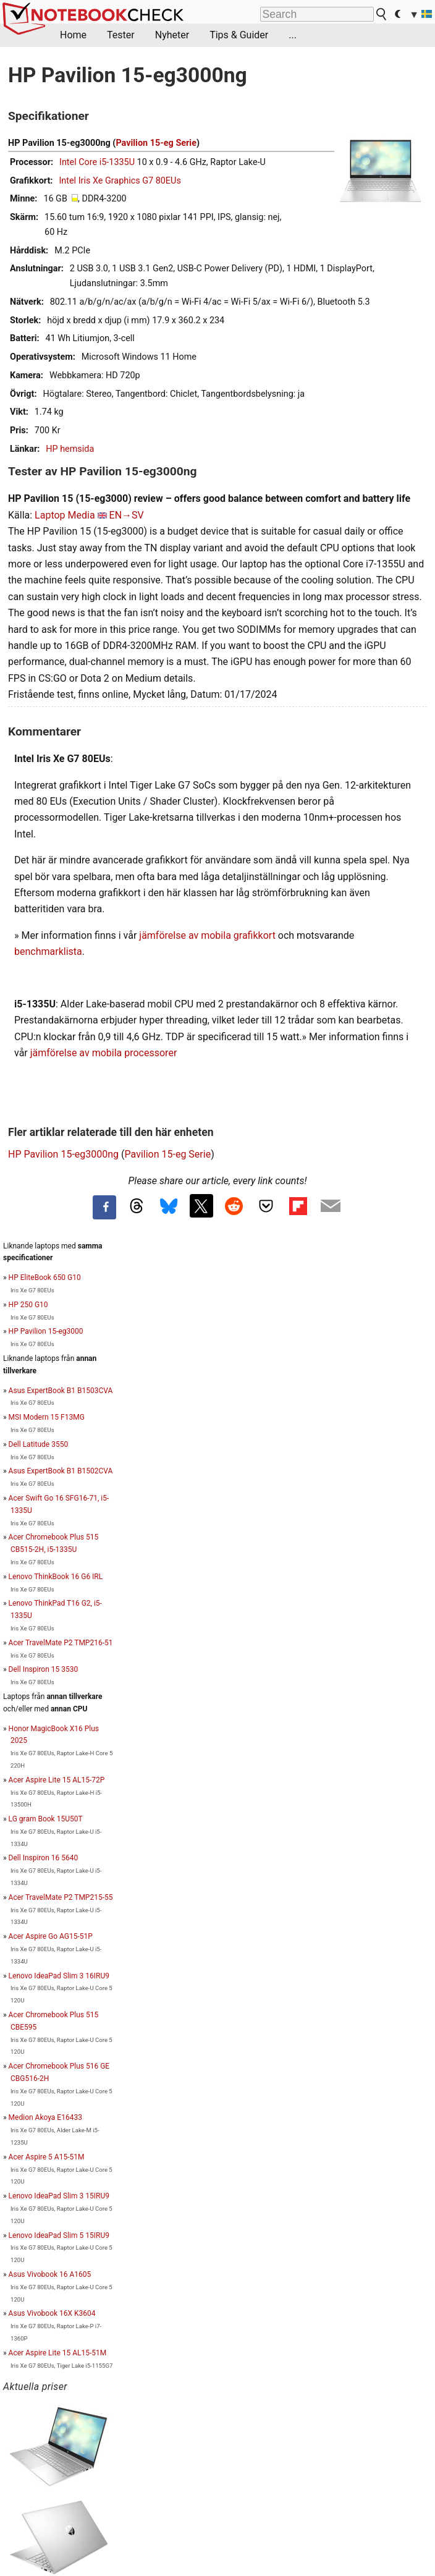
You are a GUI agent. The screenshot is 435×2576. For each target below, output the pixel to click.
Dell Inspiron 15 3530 (43, 1669)
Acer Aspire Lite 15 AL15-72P (57, 1780)
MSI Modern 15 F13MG (47, 1417)
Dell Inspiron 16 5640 (43, 1858)
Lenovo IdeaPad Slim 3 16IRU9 (59, 1976)
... (293, 35)
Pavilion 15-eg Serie (156, 143)
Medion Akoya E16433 (45, 2117)
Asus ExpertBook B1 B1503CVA (61, 1390)
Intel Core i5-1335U (97, 162)
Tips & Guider (238, 35)
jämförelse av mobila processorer (103, 1053)
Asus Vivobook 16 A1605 (50, 2274)
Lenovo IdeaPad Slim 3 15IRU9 (59, 2196)
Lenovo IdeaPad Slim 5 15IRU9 (59, 2235)
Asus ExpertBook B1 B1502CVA (61, 1471)
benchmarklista (48, 951)
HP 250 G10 (28, 1304)
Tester (121, 35)
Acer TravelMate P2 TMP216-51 (61, 1642)
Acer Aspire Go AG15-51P (51, 1936)
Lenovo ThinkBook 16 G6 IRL (56, 1576)
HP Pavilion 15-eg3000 (46, 1331)
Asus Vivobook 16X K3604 (52, 2313)
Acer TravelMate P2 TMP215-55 (61, 1897)
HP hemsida (70, 449)
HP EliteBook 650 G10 (45, 1277)
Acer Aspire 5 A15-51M (47, 2157)
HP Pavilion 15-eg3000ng (63, 1154)
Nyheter (172, 35)
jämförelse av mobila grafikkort (207, 935)
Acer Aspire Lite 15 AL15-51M (58, 2353)
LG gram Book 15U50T (46, 1819)
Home (73, 35)
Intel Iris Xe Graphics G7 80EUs (119, 181)
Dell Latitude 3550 (39, 1444)
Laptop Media (65, 515)
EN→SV (126, 515)
